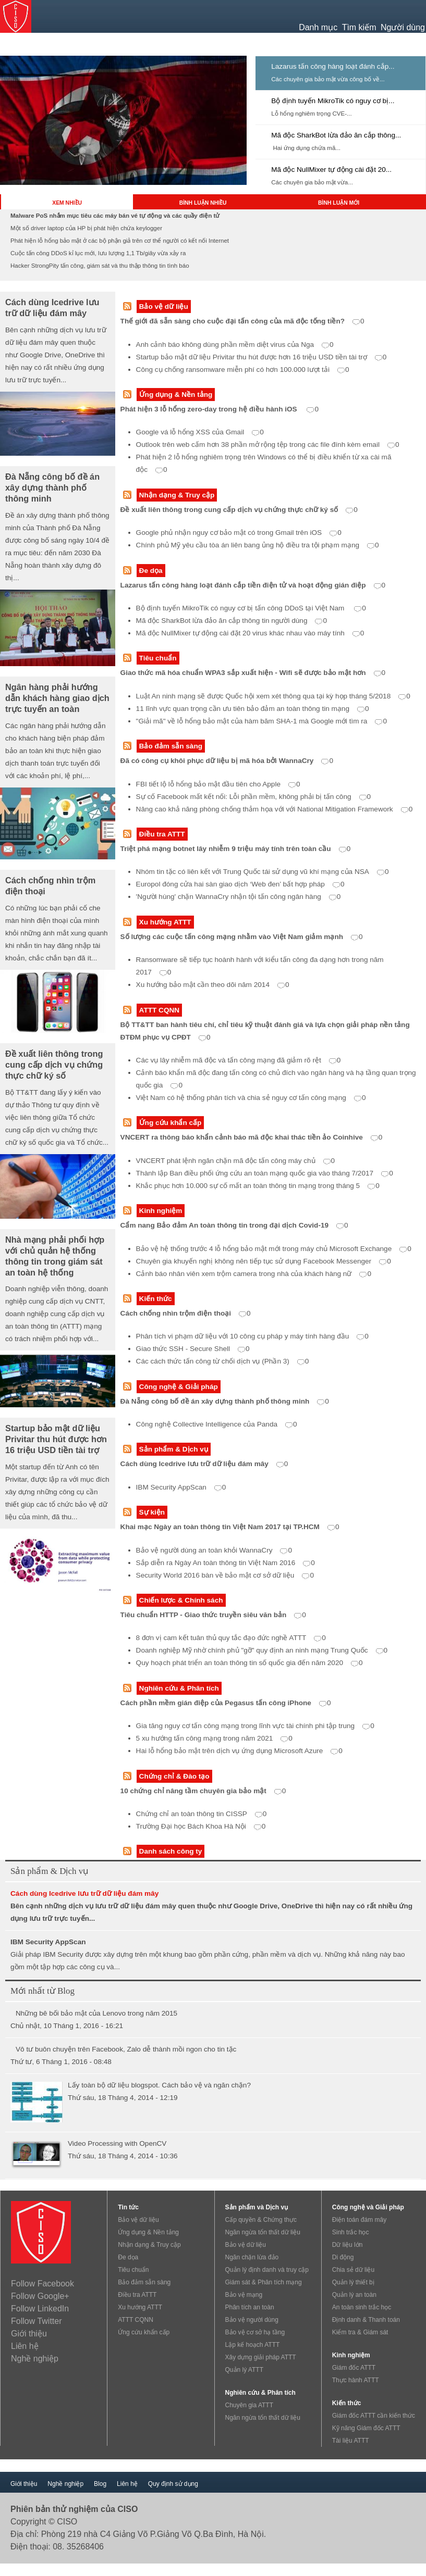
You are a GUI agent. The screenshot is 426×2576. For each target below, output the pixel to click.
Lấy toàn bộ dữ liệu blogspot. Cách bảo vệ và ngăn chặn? (159, 2085)
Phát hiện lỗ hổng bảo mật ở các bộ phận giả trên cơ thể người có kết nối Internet (119, 240)
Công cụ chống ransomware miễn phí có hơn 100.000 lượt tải (242, 369)
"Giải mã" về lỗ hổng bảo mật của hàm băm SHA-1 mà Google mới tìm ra (261, 721)
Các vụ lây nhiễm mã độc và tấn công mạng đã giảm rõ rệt (238, 1060)
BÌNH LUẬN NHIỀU (203, 203)
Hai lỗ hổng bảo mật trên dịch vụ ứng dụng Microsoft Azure (239, 1751)
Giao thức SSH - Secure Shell (193, 1349)
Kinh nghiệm (160, 1211)
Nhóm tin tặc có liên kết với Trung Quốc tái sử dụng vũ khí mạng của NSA (262, 872)
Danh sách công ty (170, 1851)
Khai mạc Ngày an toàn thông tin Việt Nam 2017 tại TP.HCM (229, 1527)
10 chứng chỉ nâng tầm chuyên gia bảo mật (203, 1791)
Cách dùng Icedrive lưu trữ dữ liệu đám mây (204, 1464)
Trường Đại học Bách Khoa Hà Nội (201, 1826)
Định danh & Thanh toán (366, 2319)
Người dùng (403, 27)
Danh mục (318, 27)
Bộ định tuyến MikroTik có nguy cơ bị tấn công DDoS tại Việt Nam (251, 608)
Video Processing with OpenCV (117, 2143)
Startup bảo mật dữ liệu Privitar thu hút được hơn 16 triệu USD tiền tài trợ (261, 357)
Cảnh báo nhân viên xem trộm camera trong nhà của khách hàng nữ (253, 1274)
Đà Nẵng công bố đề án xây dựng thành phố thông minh (224, 1401)
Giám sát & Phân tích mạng (263, 2282)
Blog (100, 2483)
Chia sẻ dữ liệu (353, 2269)
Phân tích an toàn (249, 2307)
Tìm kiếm (359, 27)
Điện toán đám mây (359, 2219)
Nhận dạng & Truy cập (177, 495)
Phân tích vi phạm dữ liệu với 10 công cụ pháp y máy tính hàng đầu (252, 1336)
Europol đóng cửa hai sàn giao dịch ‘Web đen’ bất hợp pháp (240, 884)
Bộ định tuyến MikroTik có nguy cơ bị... (332, 101)
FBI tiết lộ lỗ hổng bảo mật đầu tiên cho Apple (218, 784)
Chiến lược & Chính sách (181, 1600)
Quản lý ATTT (244, 2369)
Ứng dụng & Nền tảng (176, 394)
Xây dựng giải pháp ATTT (260, 2357)
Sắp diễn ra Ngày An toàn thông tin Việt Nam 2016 (225, 1563)
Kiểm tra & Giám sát (360, 2332)
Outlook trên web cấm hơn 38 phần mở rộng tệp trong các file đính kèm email (267, 444)
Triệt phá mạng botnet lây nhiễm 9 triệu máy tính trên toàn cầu (235, 849)
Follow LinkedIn (40, 2308)
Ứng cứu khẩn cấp (170, 1123)
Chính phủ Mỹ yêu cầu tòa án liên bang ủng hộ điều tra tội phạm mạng (257, 545)
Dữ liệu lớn (347, 2244)
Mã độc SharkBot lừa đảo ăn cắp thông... (336, 135)
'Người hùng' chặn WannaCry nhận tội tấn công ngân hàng (238, 897)
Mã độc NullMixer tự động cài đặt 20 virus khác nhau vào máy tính (250, 633)
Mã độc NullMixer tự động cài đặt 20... (331, 169)
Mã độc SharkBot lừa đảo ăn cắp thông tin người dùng (231, 620)
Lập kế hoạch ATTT (252, 2344)
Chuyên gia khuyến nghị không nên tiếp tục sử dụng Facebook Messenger (263, 1261)
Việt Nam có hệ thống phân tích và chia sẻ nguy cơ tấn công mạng (251, 1098)
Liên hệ (25, 2346)
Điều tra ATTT (162, 834)
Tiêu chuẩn (158, 658)
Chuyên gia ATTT (249, 2405)
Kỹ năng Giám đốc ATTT (366, 2428)
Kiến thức (155, 1299)
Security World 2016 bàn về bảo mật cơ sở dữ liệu (225, 1575)
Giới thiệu (29, 2333)
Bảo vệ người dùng (251, 2319)
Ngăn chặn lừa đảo (252, 2257)
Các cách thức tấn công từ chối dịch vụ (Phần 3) (222, 1361)
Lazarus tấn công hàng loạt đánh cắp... (332, 66)
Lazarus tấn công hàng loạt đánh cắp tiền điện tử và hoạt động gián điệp (253, 585)
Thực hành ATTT (355, 2380)
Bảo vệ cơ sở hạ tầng (255, 2332)
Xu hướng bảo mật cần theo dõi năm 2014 (212, 985)
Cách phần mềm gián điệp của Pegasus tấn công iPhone (225, 1703)
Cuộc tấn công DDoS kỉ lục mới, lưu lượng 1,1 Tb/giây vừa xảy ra (98, 253)
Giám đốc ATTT (353, 2367)
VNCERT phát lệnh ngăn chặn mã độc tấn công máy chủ (235, 1161)
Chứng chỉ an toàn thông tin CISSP (201, 1814)
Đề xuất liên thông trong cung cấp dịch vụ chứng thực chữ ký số (239, 510)
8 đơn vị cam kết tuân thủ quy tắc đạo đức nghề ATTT (231, 1638)
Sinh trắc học (350, 2232)
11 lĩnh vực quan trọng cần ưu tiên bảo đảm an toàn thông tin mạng (252, 708)
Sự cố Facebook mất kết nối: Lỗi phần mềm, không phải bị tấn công (253, 797)
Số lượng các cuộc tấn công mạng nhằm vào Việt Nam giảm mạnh (241, 937)
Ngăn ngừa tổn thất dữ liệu (262, 2232)
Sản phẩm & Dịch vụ (173, 1449)
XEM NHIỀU (67, 203)
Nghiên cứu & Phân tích (179, 1688)
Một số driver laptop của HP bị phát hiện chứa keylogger (86, 228)
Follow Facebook (42, 2283)
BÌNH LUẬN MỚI (338, 203)
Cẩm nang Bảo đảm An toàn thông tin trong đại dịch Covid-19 (234, 1225)
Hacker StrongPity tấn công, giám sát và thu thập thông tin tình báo (99, 265)
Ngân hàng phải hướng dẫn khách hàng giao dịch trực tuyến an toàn (57, 698)
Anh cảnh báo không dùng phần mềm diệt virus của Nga (235, 344)
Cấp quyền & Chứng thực (261, 2219)
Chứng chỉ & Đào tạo (174, 1776)
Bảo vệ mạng (244, 2294)
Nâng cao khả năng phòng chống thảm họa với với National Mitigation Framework (274, 809)
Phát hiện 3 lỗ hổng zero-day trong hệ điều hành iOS (219, 409)
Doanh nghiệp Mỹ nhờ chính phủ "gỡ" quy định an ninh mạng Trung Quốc (262, 1650)
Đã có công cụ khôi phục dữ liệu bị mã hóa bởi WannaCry (226, 761)
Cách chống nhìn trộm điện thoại (185, 1313)
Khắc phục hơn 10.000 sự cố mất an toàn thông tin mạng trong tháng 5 (258, 1186)
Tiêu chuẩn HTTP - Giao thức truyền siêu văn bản (213, 1615)
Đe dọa (151, 570)
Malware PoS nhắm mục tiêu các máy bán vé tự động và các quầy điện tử (115, 215)
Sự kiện (152, 1512)
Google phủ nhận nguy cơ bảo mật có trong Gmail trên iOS (239, 532)
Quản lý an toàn (354, 2294)
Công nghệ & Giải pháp (178, 1387)
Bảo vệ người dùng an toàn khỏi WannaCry (214, 1550)
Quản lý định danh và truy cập (267, 2269)
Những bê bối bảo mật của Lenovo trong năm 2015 (96, 2013)
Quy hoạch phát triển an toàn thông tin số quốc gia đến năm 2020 (249, 1663)
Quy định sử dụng (173, 2483)
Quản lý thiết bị (353, 2282)
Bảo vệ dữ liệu (163, 306)
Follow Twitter (36, 2321)
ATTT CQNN (159, 1010)
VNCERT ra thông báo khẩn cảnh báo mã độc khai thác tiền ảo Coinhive (251, 1137)
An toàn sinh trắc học (361, 2307)
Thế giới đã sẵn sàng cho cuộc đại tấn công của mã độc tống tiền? (242, 321)
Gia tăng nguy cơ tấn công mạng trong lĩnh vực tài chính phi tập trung (255, 1726)
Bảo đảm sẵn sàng (170, 746)
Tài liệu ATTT (350, 2440)
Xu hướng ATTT (165, 922)
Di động (343, 2257)
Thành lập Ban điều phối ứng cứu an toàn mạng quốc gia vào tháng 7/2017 (264, 1173)
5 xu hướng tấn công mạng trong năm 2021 (214, 1738)
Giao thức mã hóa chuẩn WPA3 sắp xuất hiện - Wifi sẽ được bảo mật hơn (253, 673)
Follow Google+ (40, 2296)
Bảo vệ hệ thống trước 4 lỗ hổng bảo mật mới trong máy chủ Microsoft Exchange (273, 1249)
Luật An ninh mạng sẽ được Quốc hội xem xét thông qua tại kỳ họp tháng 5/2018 (273, 696)
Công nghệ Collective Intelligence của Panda (216, 1424)
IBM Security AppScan (181, 1487)
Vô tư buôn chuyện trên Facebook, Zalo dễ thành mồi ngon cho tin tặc (126, 2049)
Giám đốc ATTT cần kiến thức (373, 2415)
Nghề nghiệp (34, 2358)
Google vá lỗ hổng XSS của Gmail (200, 432)
